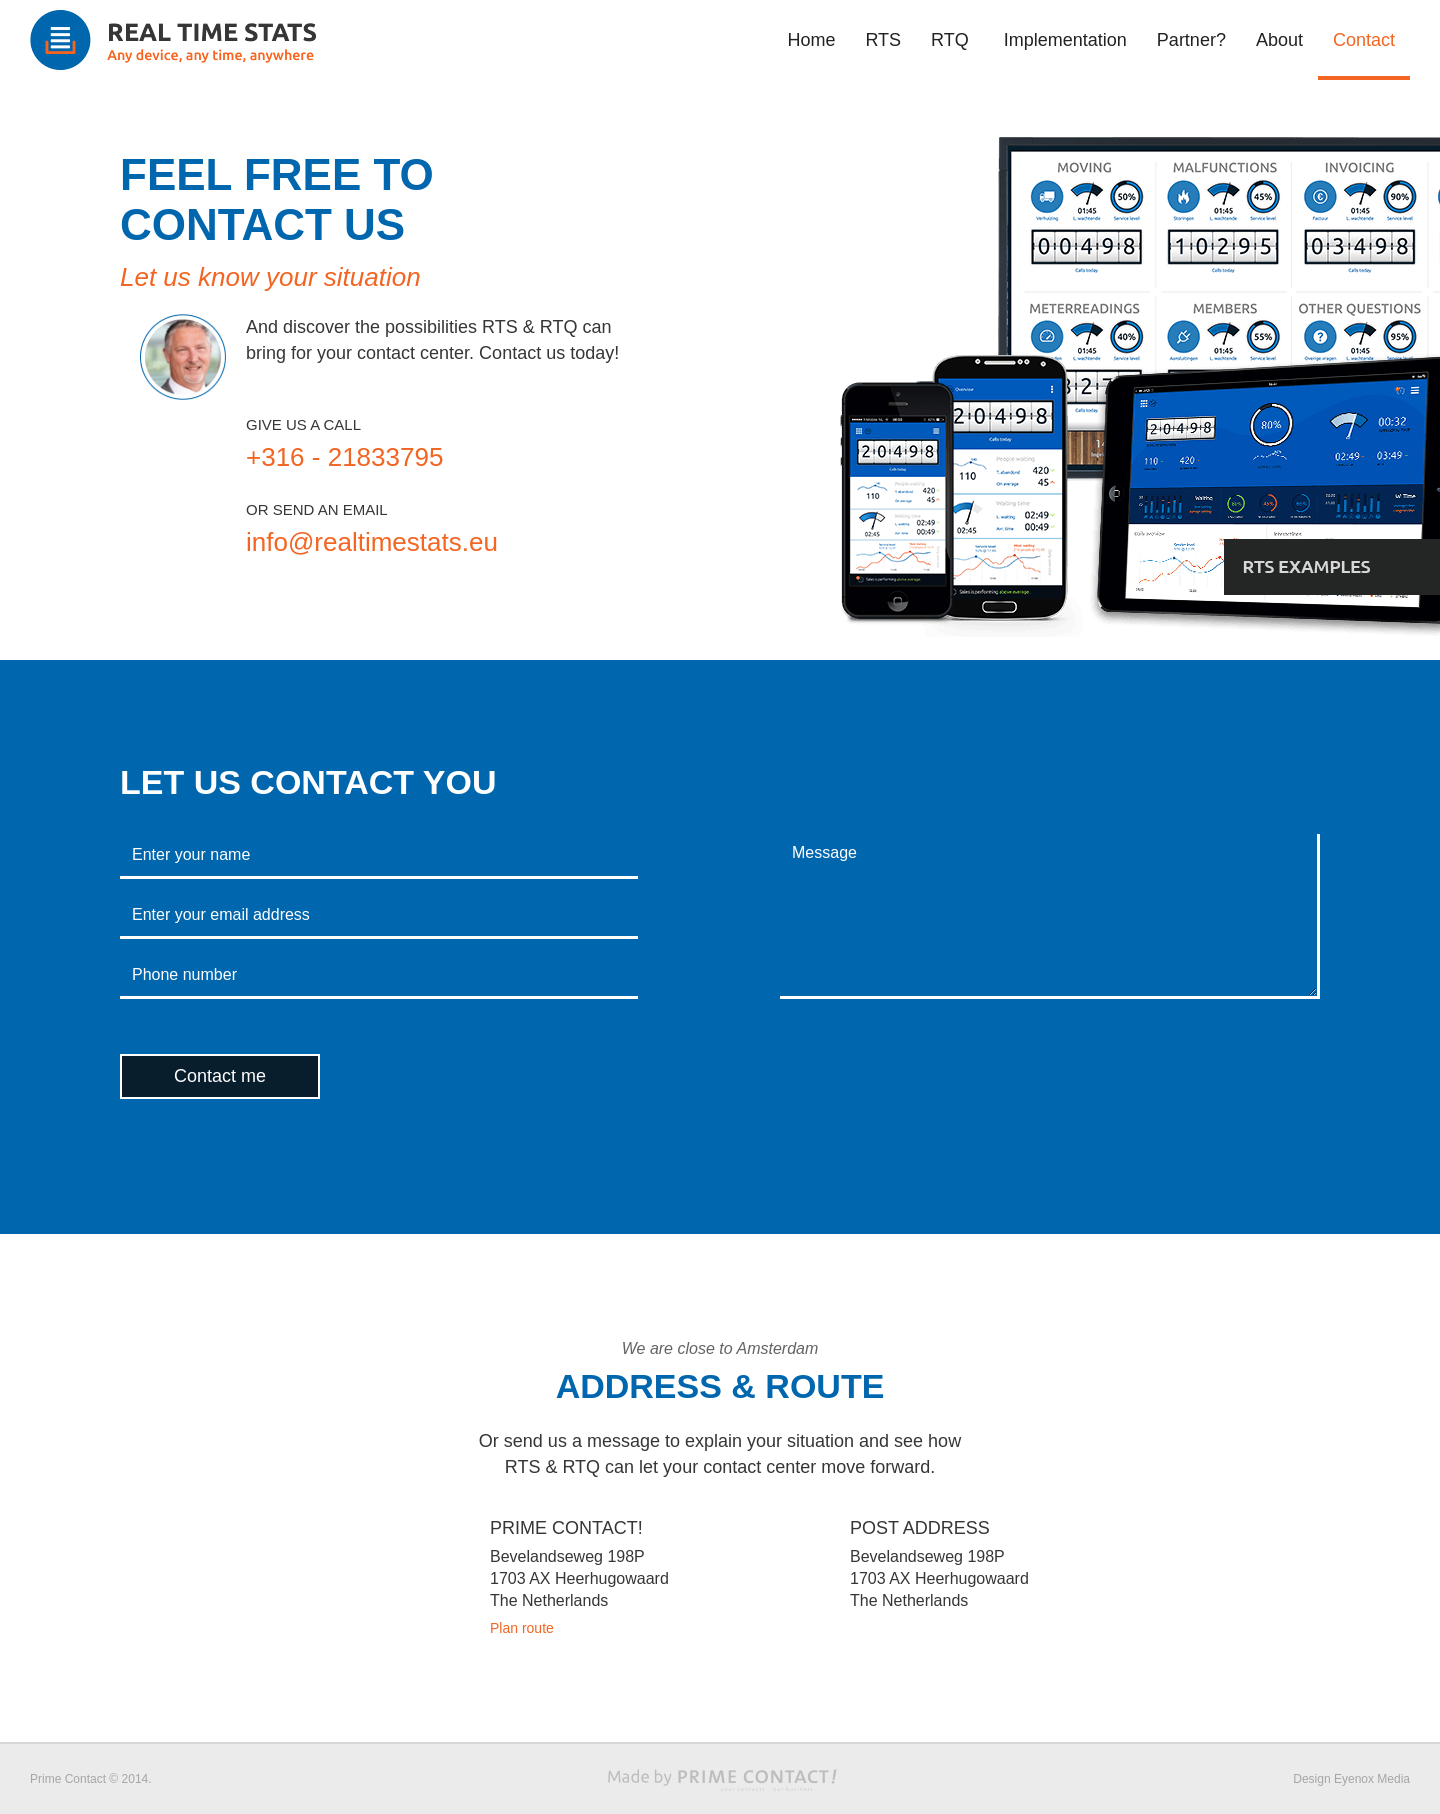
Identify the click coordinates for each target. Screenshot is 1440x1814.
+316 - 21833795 (344, 457)
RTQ (950, 40)
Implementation (1065, 40)
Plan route (522, 1628)
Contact (1364, 40)
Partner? (1191, 40)
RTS (883, 40)
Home (811, 40)
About (1279, 40)
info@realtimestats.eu (372, 542)
